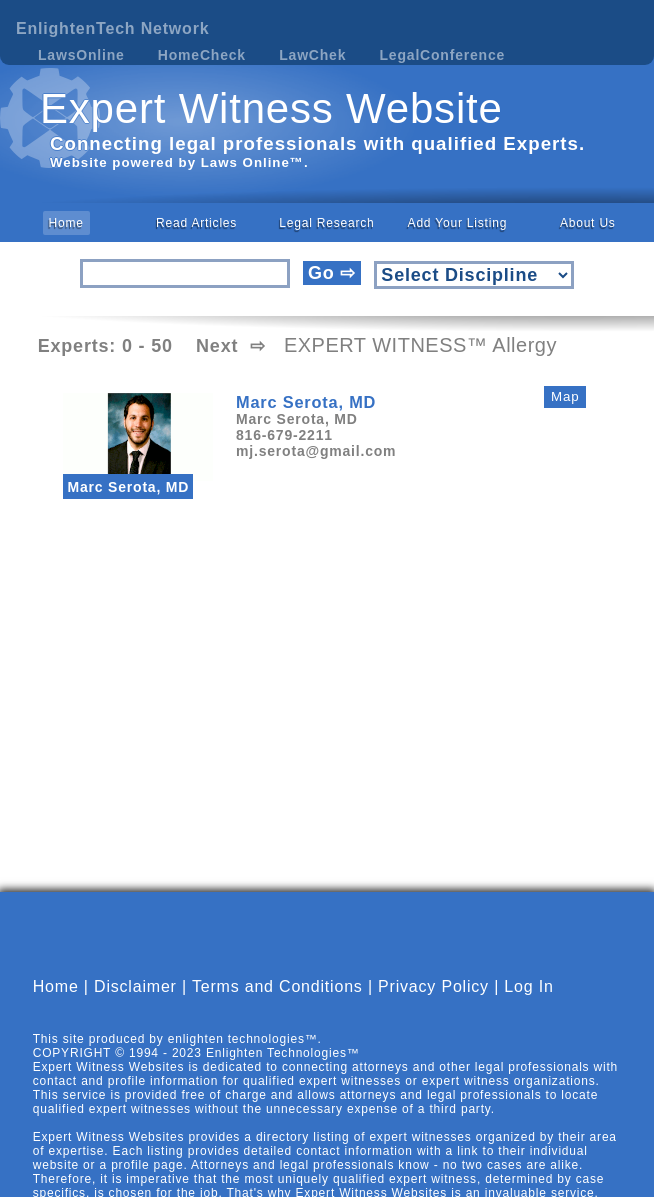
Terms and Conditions (277, 986)
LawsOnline (81, 55)
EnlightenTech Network (112, 28)
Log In (528, 986)
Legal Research (326, 223)
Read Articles (196, 223)
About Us (588, 223)
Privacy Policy (433, 986)
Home (66, 223)
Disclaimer (135, 986)
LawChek (312, 55)
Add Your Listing (458, 223)
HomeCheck (202, 55)
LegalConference (443, 55)
